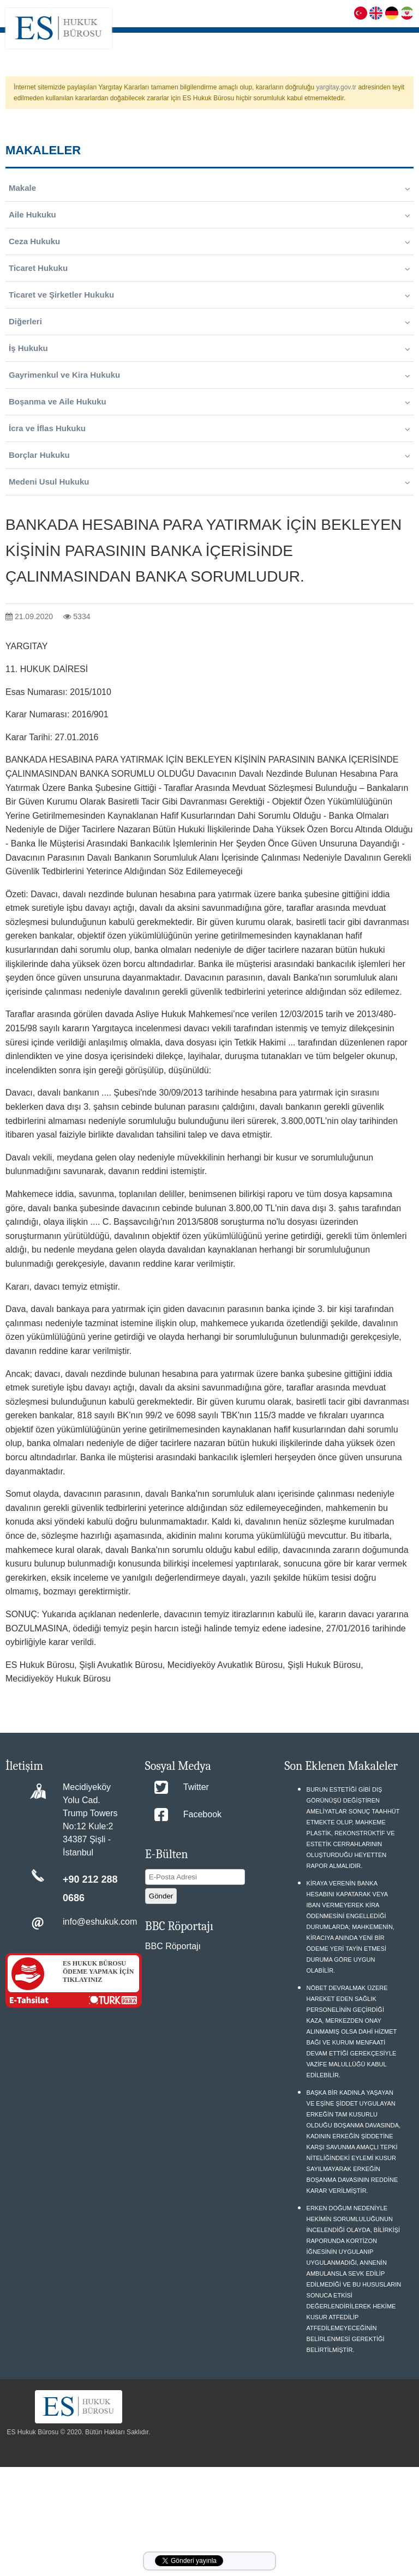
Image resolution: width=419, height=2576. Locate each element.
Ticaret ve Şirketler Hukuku (209, 295)
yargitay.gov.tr (336, 87)
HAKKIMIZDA (206, 41)
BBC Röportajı (173, 1946)
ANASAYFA (162, 41)
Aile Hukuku (209, 215)
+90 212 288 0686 (90, 1888)
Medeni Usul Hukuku (209, 482)
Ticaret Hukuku (209, 268)
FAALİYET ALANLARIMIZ (271, 41)
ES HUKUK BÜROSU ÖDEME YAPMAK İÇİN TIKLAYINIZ (98, 1972)
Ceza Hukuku (209, 241)
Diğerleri (209, 321)
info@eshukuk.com (100, 1921)
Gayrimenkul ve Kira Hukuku (209, 375)
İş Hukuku (209, 348)
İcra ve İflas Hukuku (209, 428)
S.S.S (323, 41)
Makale (209, 188)
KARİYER (352, 41)
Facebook (202, 1814)
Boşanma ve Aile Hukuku (209, 402)
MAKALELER (392, 41)
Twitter (196, 1787)
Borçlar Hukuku (209, 455)
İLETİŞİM (397, 68)
